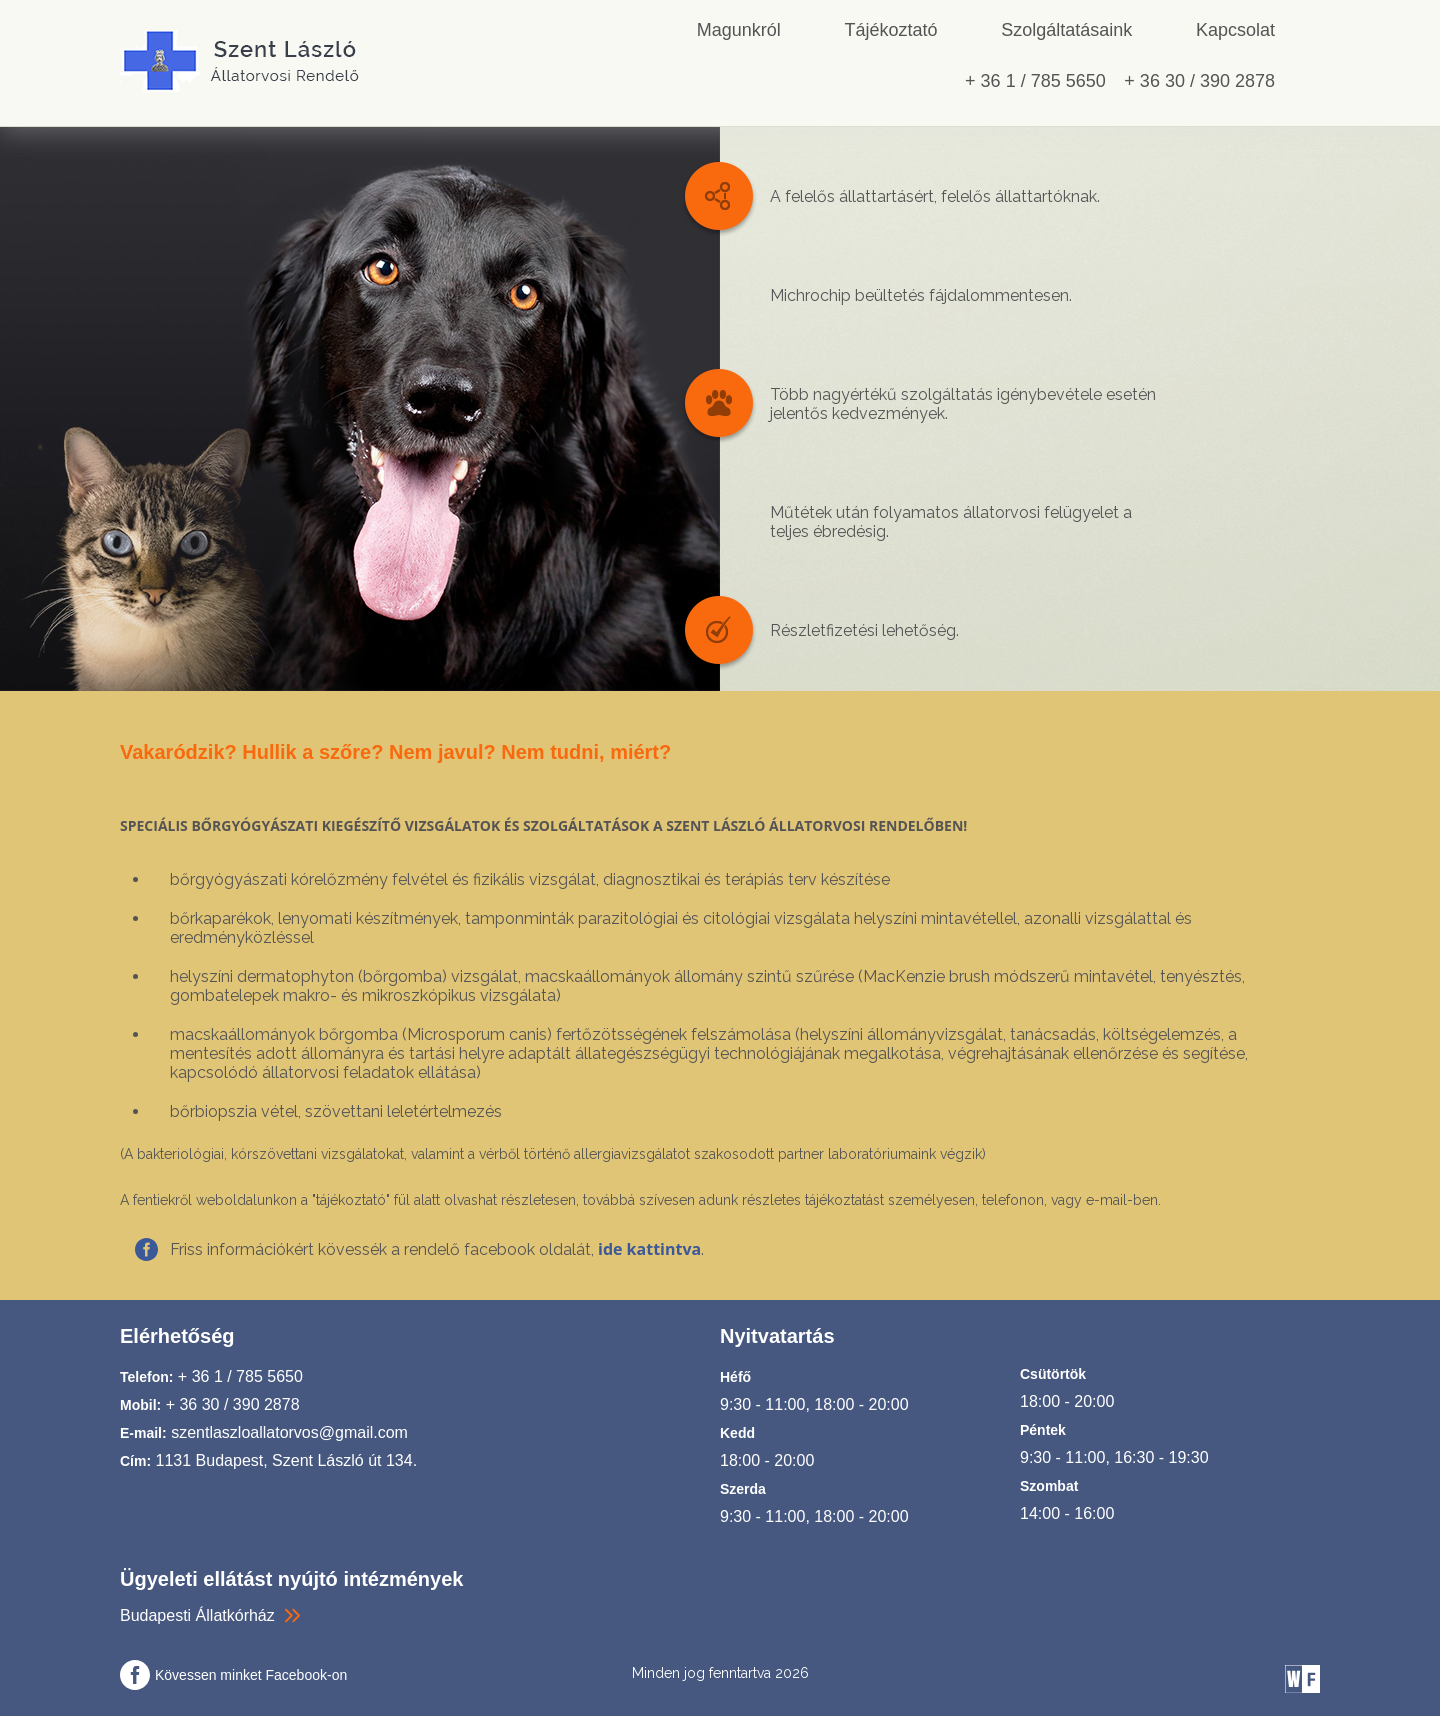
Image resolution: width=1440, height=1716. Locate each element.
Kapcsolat (1235, 30)
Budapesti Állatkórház (197, 1615)
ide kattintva (649, 1249)
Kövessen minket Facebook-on (251, 1675)
